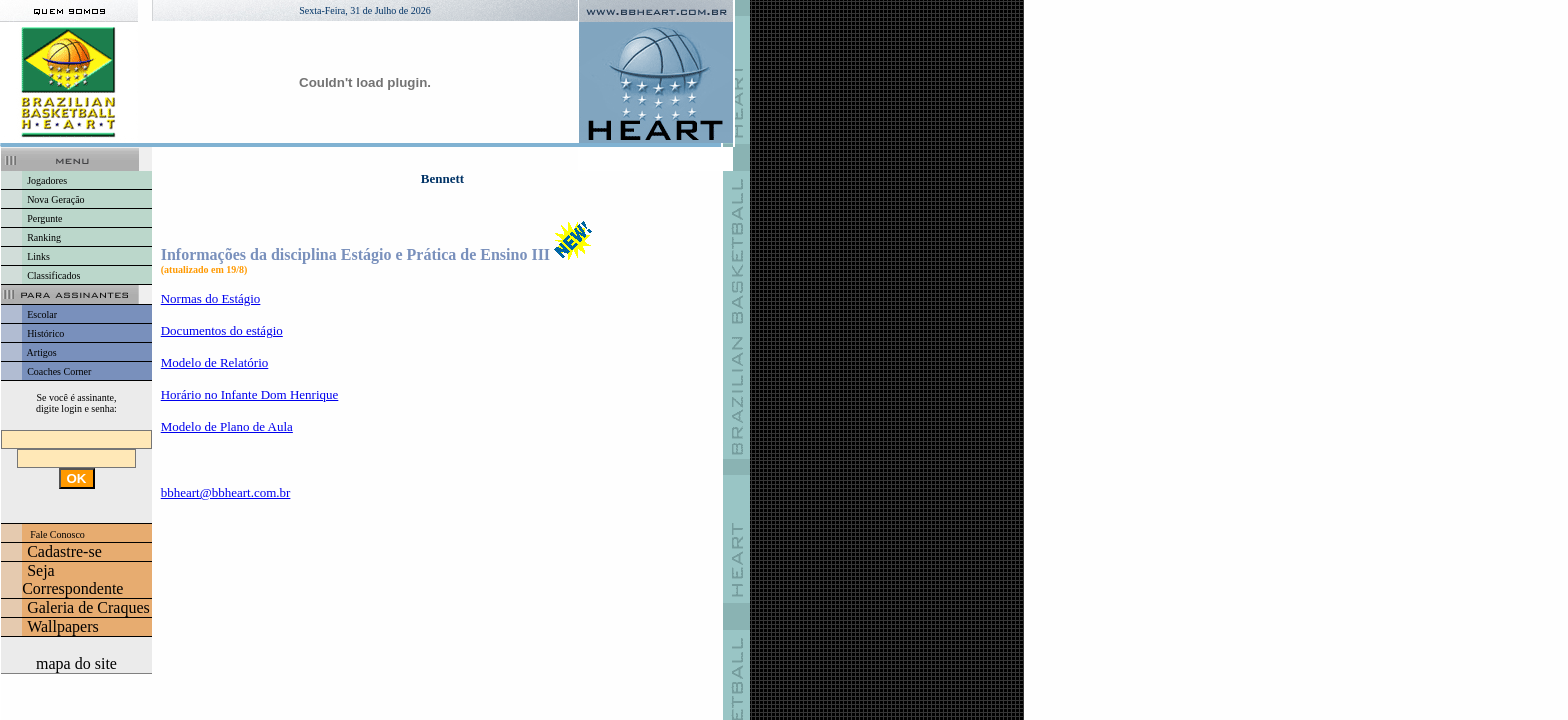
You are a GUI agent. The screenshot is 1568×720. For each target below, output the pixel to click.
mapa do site (76, 663)
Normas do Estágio (211, 298)
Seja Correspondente (72, 579)
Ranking (44, 237)
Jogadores (47, 180)
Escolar (42, 314)
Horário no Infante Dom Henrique (250, 394)
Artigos (42, 352)
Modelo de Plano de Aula (227, 426)
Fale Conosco (57, 534)
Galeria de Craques (88, 607)
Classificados (53, 275)
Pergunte (44, 218)
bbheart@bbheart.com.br (226, 492)
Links (38, 256)
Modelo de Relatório (215, 362)
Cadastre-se (64, 551)
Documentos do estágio (222, 330)
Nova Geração (55, 199)
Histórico (45, 333)
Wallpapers (63, 626)
